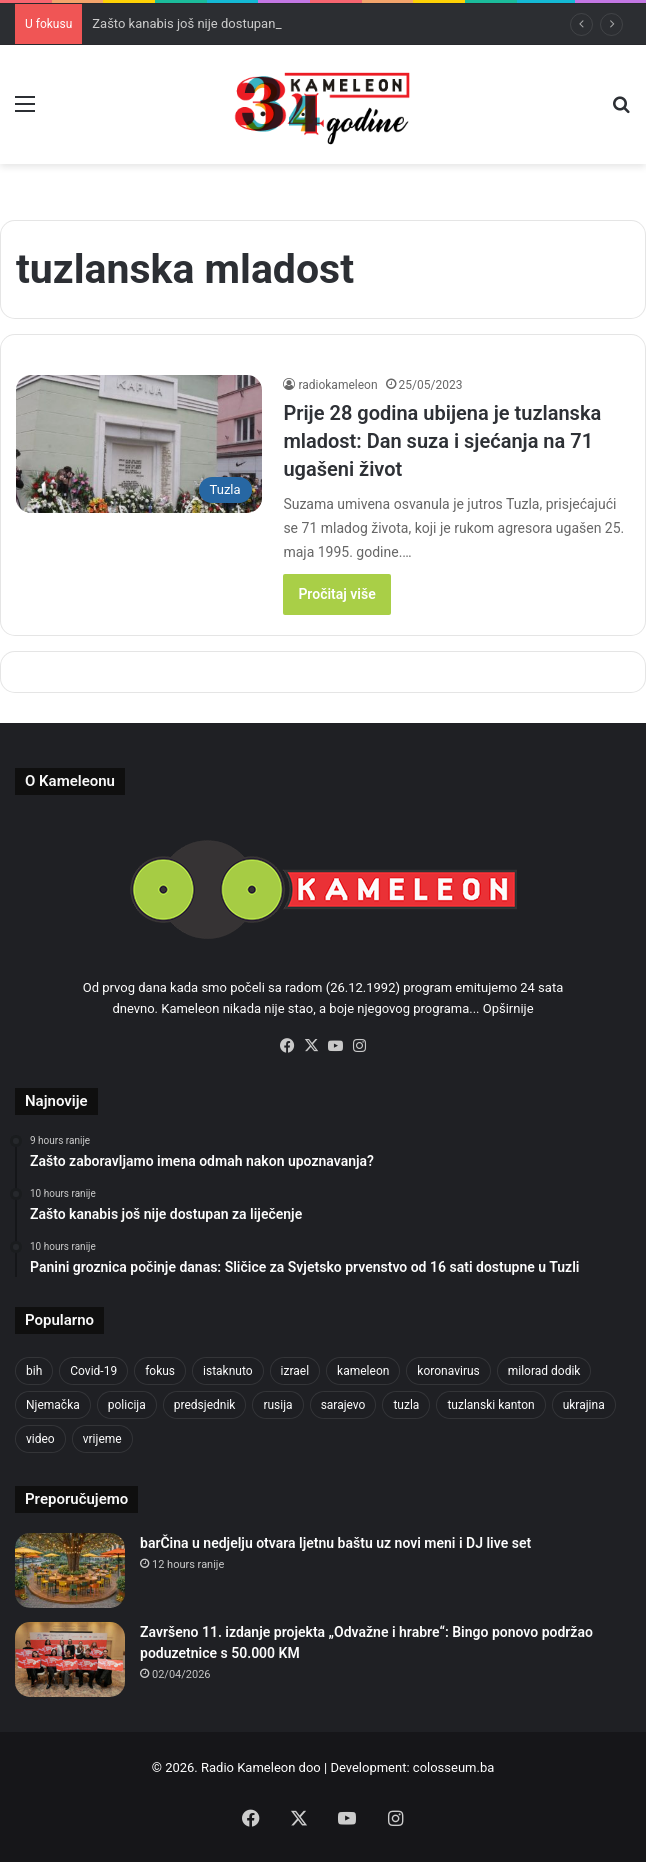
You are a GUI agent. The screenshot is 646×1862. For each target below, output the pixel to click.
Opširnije (508, 1008)
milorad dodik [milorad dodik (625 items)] (544, 1371)
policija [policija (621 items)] (127, 1405)
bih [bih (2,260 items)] (34, 1371)
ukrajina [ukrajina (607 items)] (584, 1405)
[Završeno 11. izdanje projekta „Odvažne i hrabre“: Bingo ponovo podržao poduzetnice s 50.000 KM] (70, 1659)
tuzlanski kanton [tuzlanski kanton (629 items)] (490, 1405)
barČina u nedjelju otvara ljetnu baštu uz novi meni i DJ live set (335, 1543)
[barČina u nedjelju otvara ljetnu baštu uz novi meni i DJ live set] (70, 1570)
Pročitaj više (336, 594)
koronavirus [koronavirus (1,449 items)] (448, 1371)
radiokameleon (337, 385)
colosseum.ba (453, 1767)
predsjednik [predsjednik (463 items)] (205, 1405)
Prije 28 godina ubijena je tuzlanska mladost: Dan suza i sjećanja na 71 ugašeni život (442, 441)
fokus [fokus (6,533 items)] (160, 1371)
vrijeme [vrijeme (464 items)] (102, 1439)
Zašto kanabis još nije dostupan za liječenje (217, 23)
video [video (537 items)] (40, 1439)
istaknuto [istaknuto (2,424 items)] (228, 1371)
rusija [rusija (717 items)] (277, 1405)
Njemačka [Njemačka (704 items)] (53, 1405)
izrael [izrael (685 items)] (295, 1371)
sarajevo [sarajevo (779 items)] (343, 1405)
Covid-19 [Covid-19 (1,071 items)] (93, 1371)
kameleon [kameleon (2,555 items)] (363, 1371)
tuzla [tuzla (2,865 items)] (406, 1405)
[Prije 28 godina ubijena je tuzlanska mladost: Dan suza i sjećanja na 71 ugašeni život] (139, 444)
